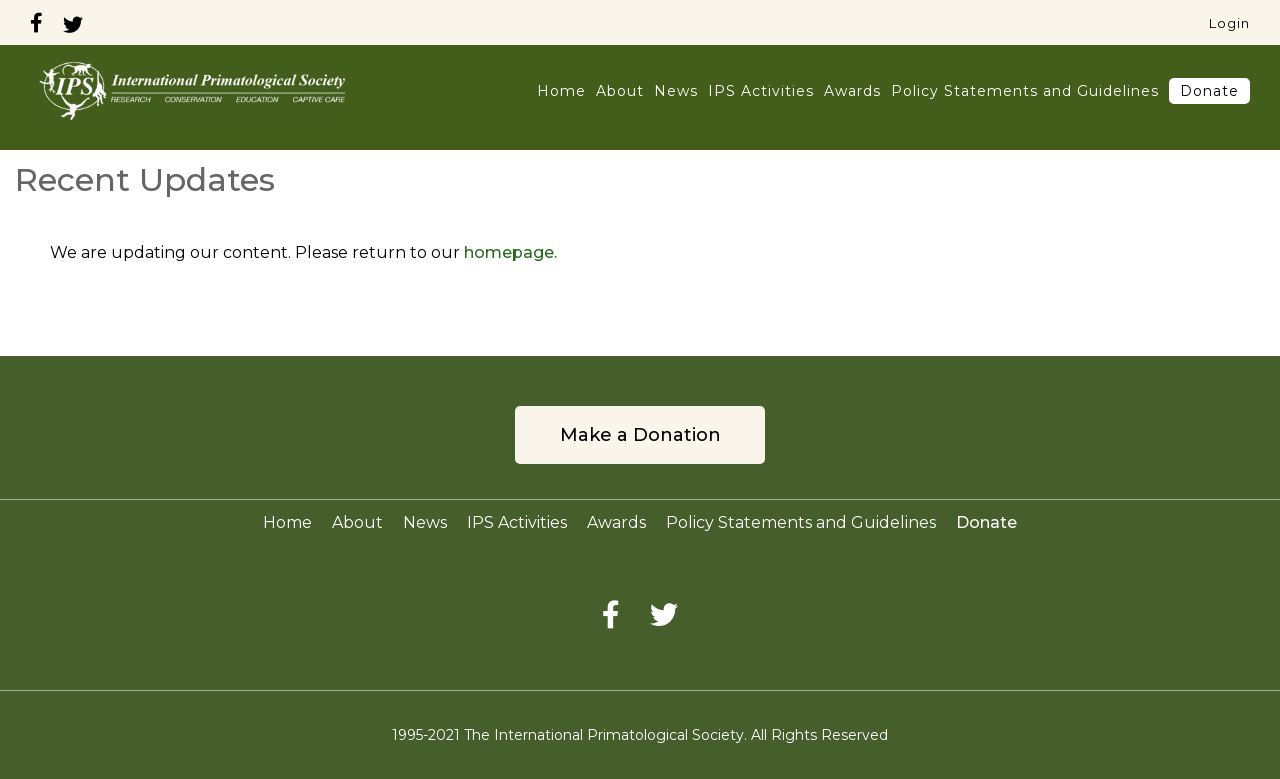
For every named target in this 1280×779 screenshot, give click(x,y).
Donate (1209, 91)
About (620, 91)
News (676, 91)
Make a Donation (640, 435)
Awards (852, 91)
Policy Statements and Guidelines (1025, 91)
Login (1229, 23)
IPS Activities (761, 91)
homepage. (510, 252)
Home (561, 91)
